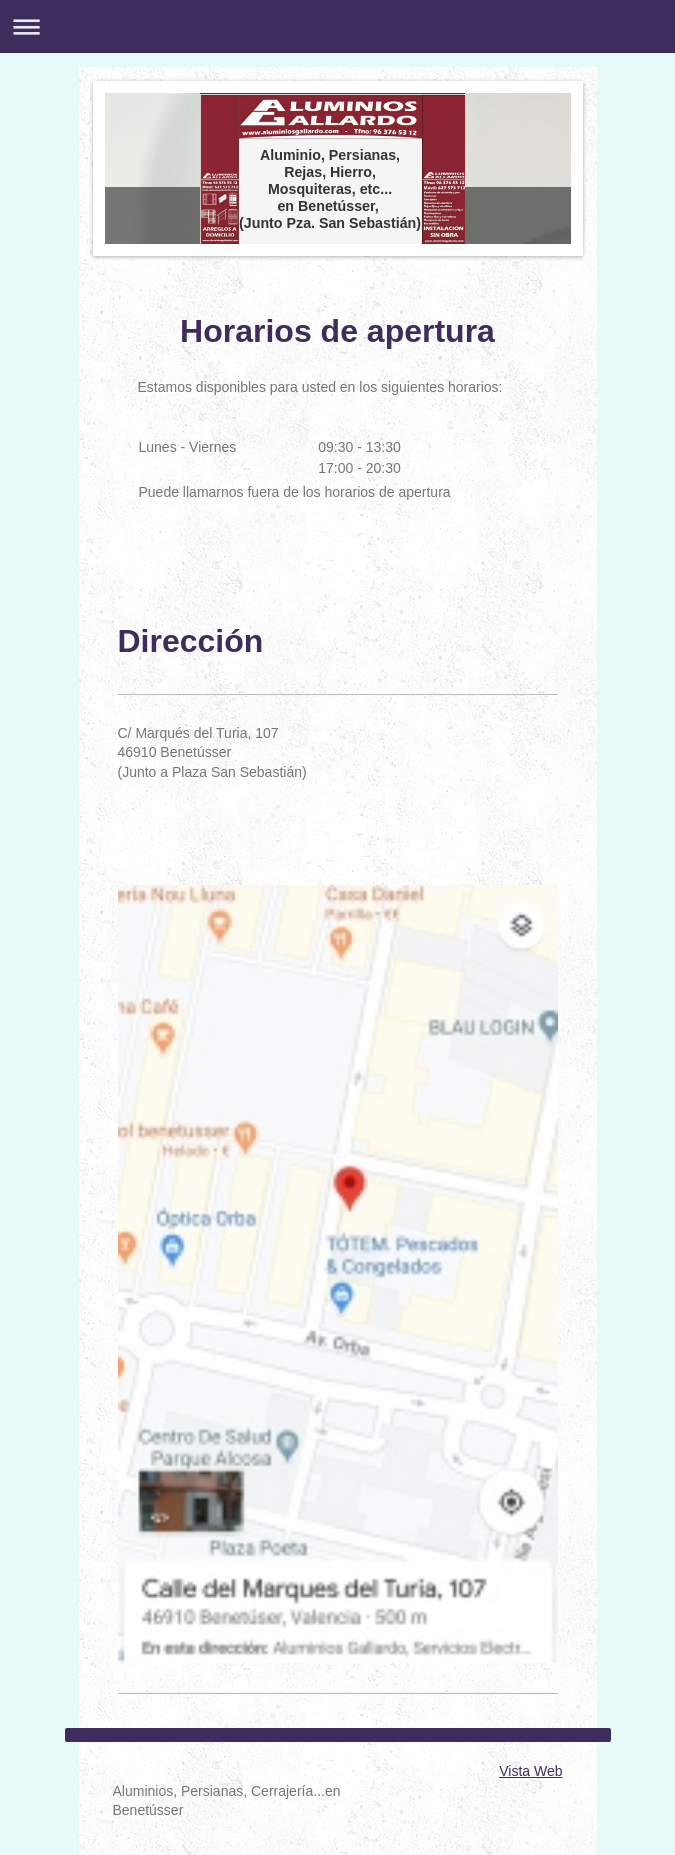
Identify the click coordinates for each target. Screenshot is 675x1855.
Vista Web (530, 1771)
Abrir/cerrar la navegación (337, 26)
